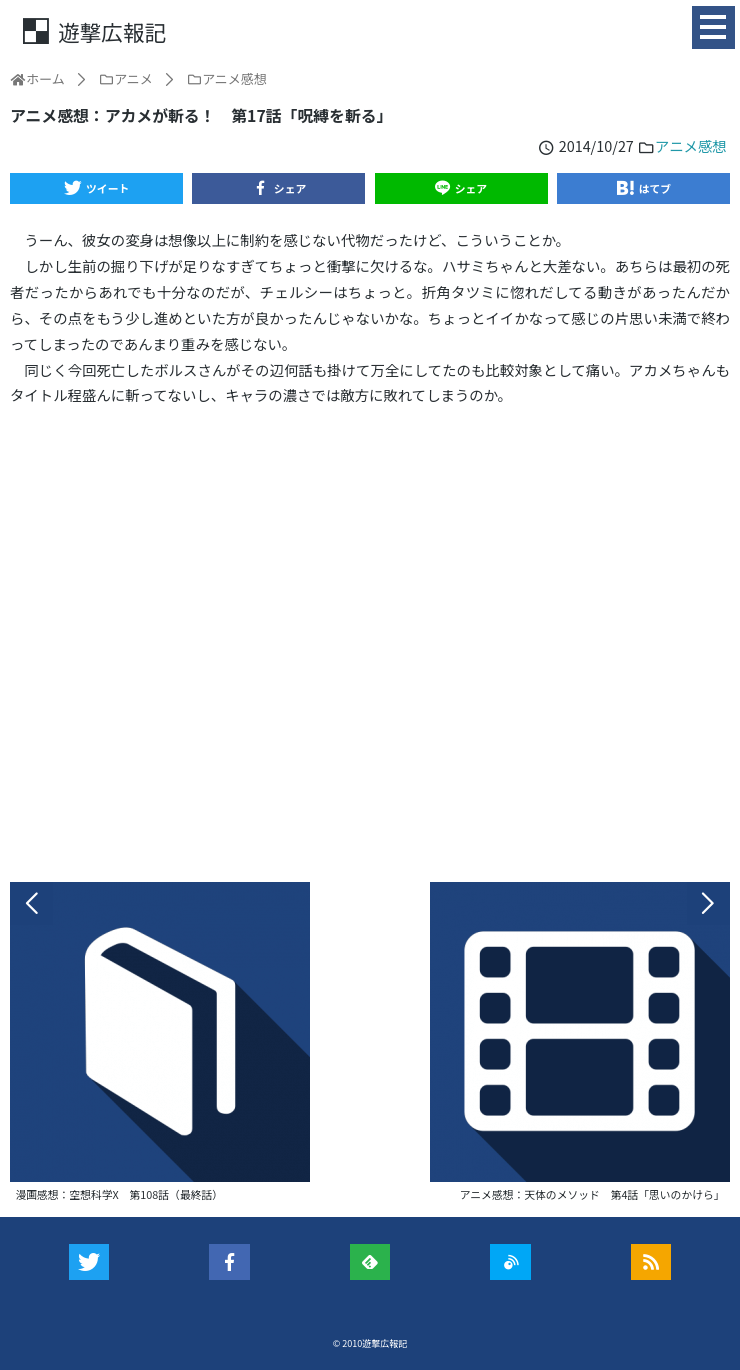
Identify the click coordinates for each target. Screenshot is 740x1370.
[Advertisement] (370, 644)
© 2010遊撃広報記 (370, 1343)
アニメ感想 (691, 145)
